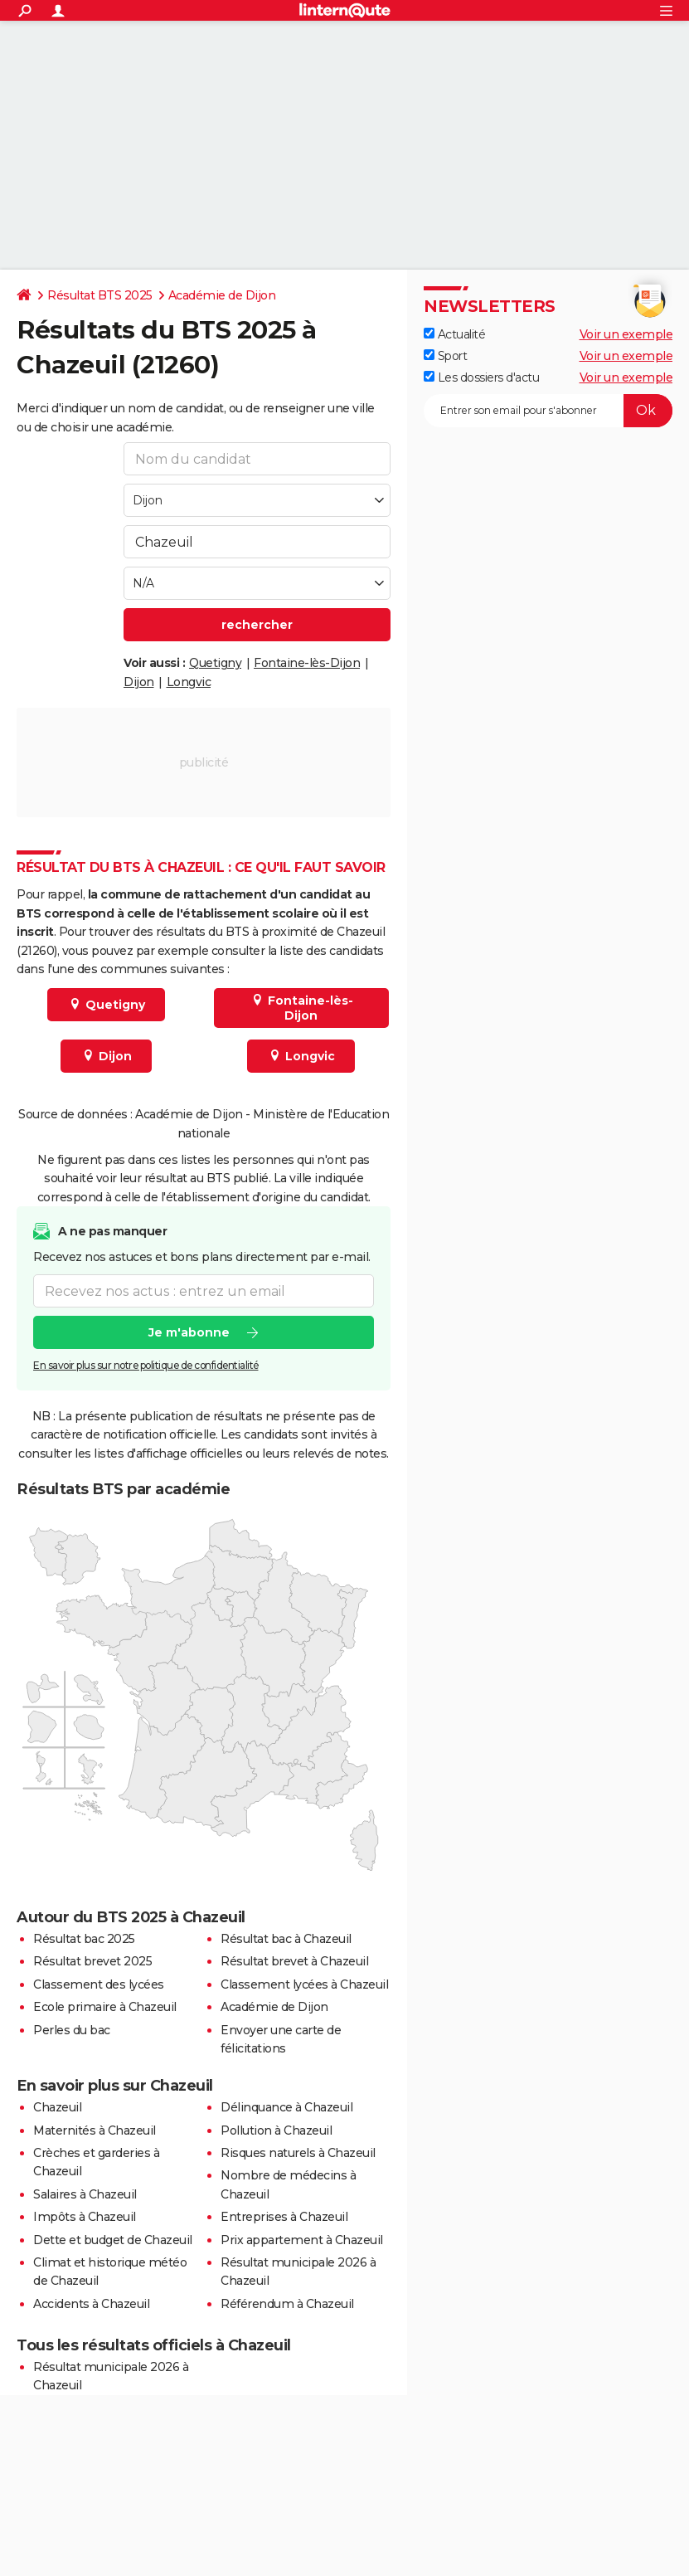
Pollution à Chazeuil (276, 2130)
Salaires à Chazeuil (85, 2194)
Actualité (454, 334)
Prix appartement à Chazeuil (302, 2240)
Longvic (189, 681)
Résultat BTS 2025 (100, 295)
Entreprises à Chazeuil (284, 2216)
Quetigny (215, 662)
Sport (445, 355)
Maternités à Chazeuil (94, 2130)
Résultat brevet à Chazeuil (294, 1961)
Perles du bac (71, 2030)
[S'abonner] (548, 410)
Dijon (139, 681)
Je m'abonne (189, 1333)
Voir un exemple (626, 334)
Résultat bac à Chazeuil (286, 1938)
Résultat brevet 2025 (92, 1961)
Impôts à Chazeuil (84, 2216)
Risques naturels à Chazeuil (298, 2152)
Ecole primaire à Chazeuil (105, 2006)
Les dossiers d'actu (481, 377)
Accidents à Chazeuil (91, 2303)
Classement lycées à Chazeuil (304, 1984)
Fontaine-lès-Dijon (307, 662)
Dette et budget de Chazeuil (112, 2240)
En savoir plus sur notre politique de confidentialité (146, 1366)
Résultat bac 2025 (84, 1938)
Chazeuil (57, 2107)
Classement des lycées (98, 1984)
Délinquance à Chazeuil (286, 2107)
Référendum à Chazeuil (287, 2303)
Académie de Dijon (222, 295)
